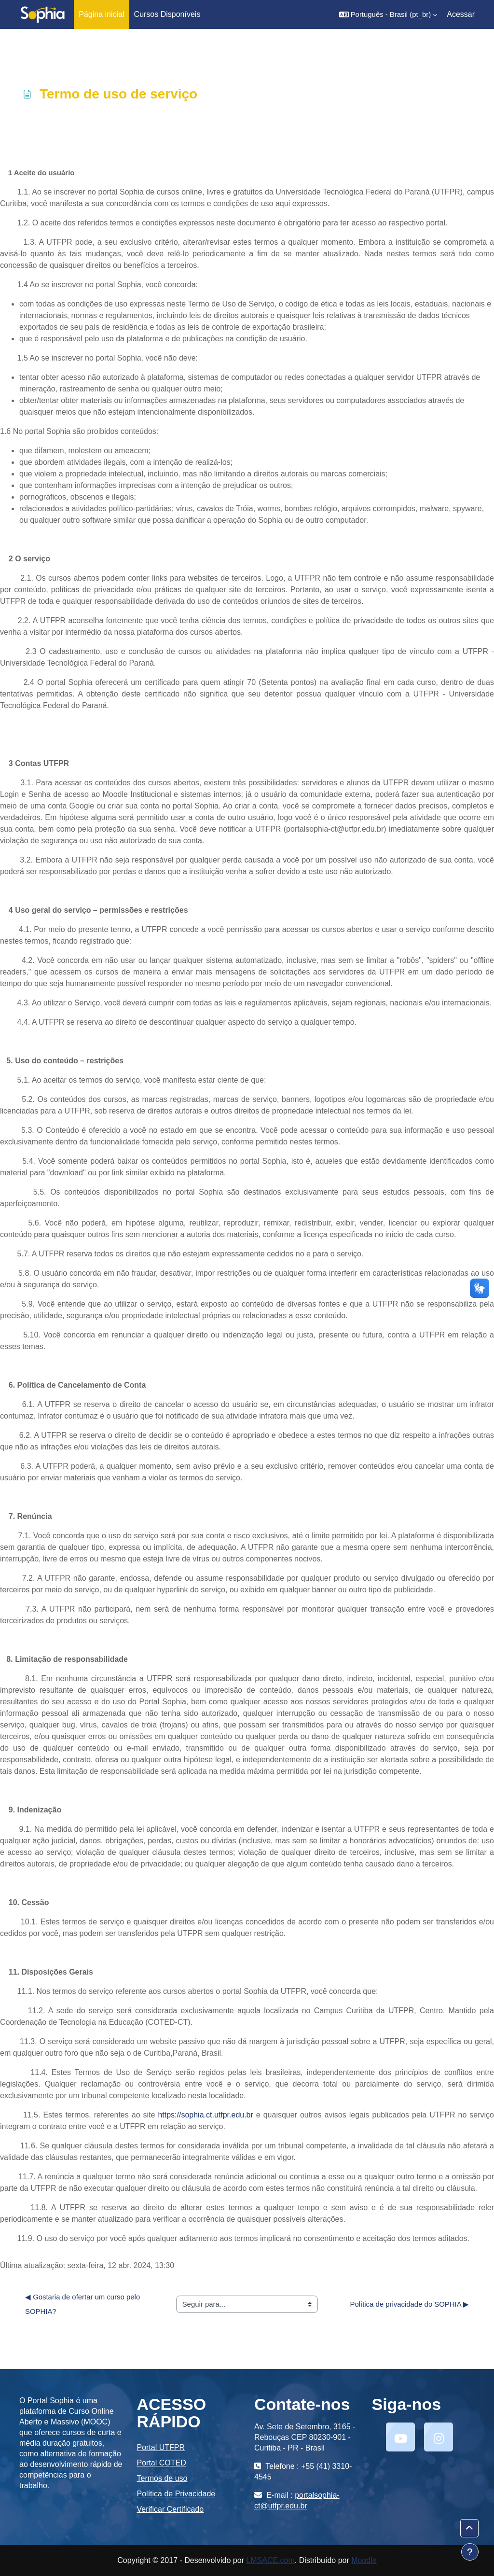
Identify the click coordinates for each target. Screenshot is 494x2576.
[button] (388, 14)
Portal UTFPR (161, 2447)
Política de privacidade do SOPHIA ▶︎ (409, 2304)
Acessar (461, 14)
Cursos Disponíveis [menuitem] (167, 14)
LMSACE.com (270, 2560)
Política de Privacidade (176, 2494)
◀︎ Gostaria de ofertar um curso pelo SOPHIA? (83, 2304)
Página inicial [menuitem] (101, 14)
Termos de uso (162, 2478)
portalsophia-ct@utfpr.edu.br (297, 2500)
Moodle (363, 2560)
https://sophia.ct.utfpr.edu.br (205, 2115)
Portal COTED (161, 2463)
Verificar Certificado (170, 2509)
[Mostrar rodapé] (470, 2552)
